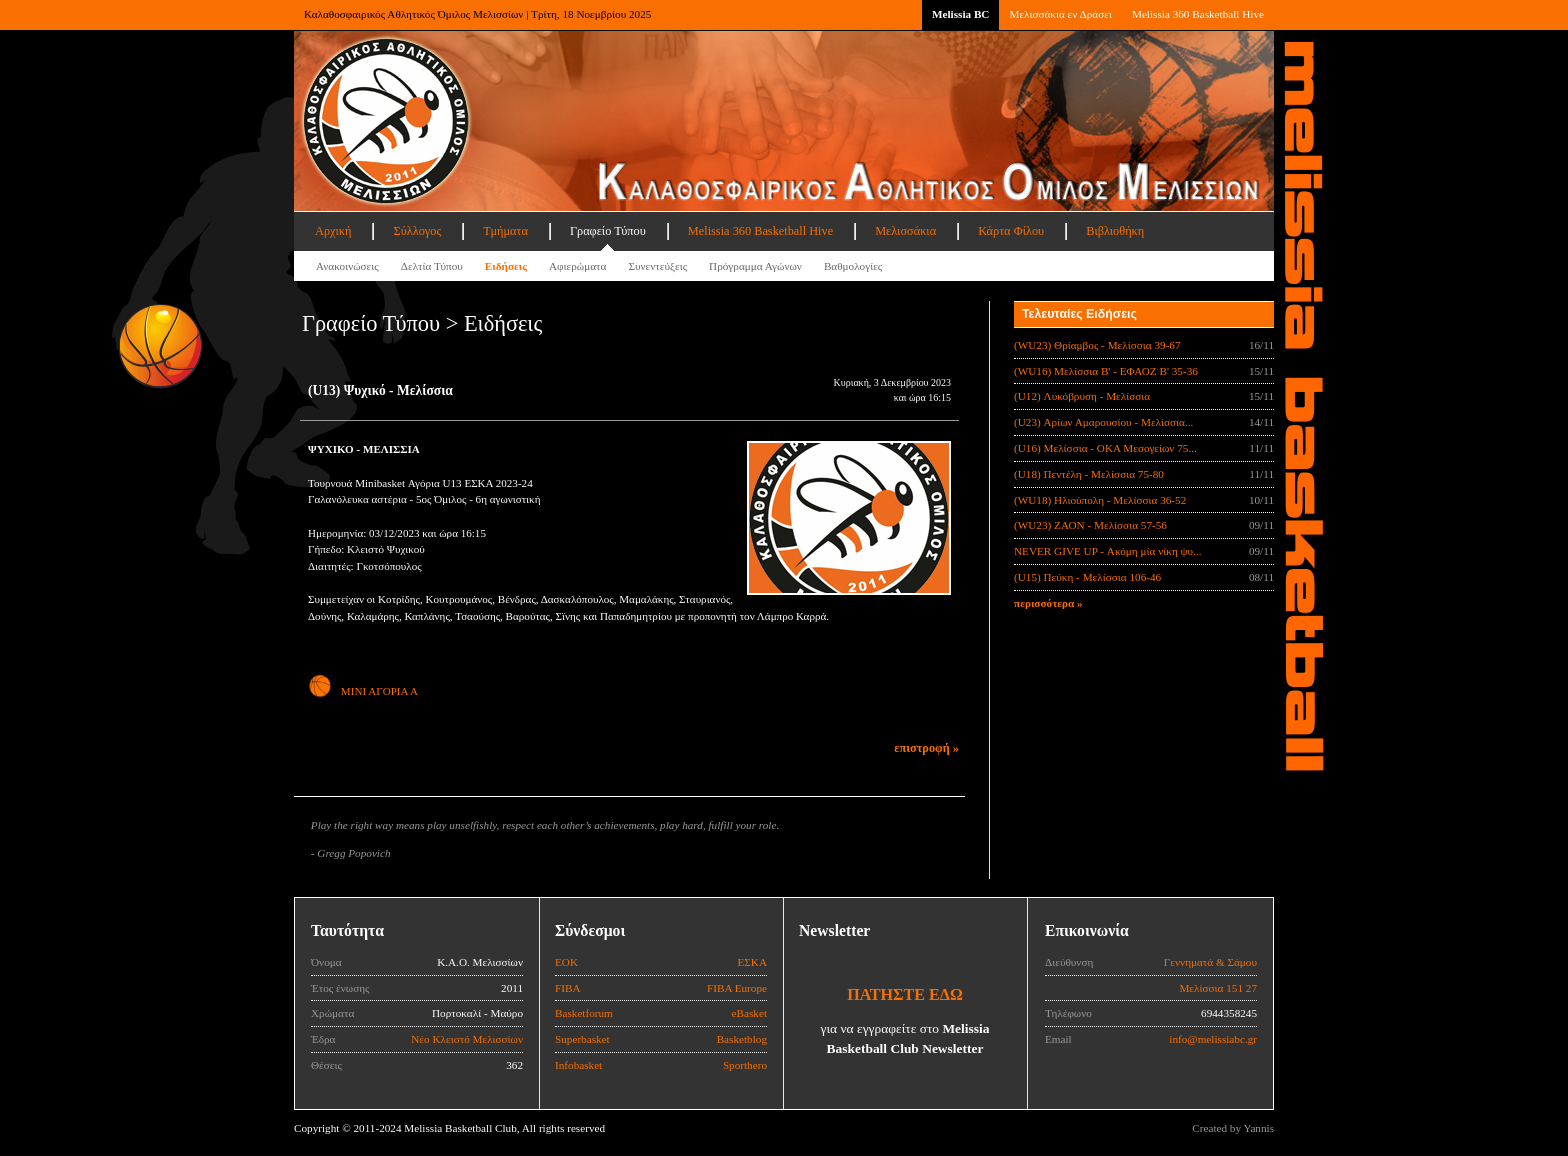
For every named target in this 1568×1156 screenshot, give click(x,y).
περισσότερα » (1048, 603)
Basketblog (742, 1039)
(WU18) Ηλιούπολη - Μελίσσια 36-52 (1100, 500)
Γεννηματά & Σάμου (1210, 962)
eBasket (749, 1013)
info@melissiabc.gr (1213, 1039)
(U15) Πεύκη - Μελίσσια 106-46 (1087, 577)
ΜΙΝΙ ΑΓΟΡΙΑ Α (362, 691)
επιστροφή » (926, 748)
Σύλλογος (417, 231)
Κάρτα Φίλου (1011, 231)
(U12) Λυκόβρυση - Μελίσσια (1082, 396)
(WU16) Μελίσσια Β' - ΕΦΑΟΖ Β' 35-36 (1106, 371)
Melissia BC (961, 14)
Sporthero (745, 1065)
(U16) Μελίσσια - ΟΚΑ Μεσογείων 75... (1105, 448)
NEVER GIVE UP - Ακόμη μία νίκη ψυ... (1107, 551)
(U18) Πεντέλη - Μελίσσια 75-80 (1089, 474)
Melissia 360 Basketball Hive (1198, 14)
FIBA (568, 988)
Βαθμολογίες (853, 266)
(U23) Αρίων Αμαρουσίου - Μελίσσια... (1103, 422)
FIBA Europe (737, 988)
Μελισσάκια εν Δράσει (1060, 14)
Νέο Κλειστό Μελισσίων (467, 1039)
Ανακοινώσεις (347, 266)
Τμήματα (505, 231)
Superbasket (582, 1039)
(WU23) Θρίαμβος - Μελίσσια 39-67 (1097, 345)
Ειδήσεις (506, 266)
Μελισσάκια (905, 231)
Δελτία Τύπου (432, 266)
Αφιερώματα (577, 266)
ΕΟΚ (566, 962)
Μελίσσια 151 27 (1218, 988)
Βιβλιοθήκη (1115, 231)
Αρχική (333, 231)
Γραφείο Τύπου (608, 231)
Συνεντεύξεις (657, 266)
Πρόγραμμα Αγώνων (755, 266)
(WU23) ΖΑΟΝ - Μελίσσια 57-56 (1090, 525)
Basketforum (584, 1013)
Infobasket (578, 1065)
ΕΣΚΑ (752, 962)
